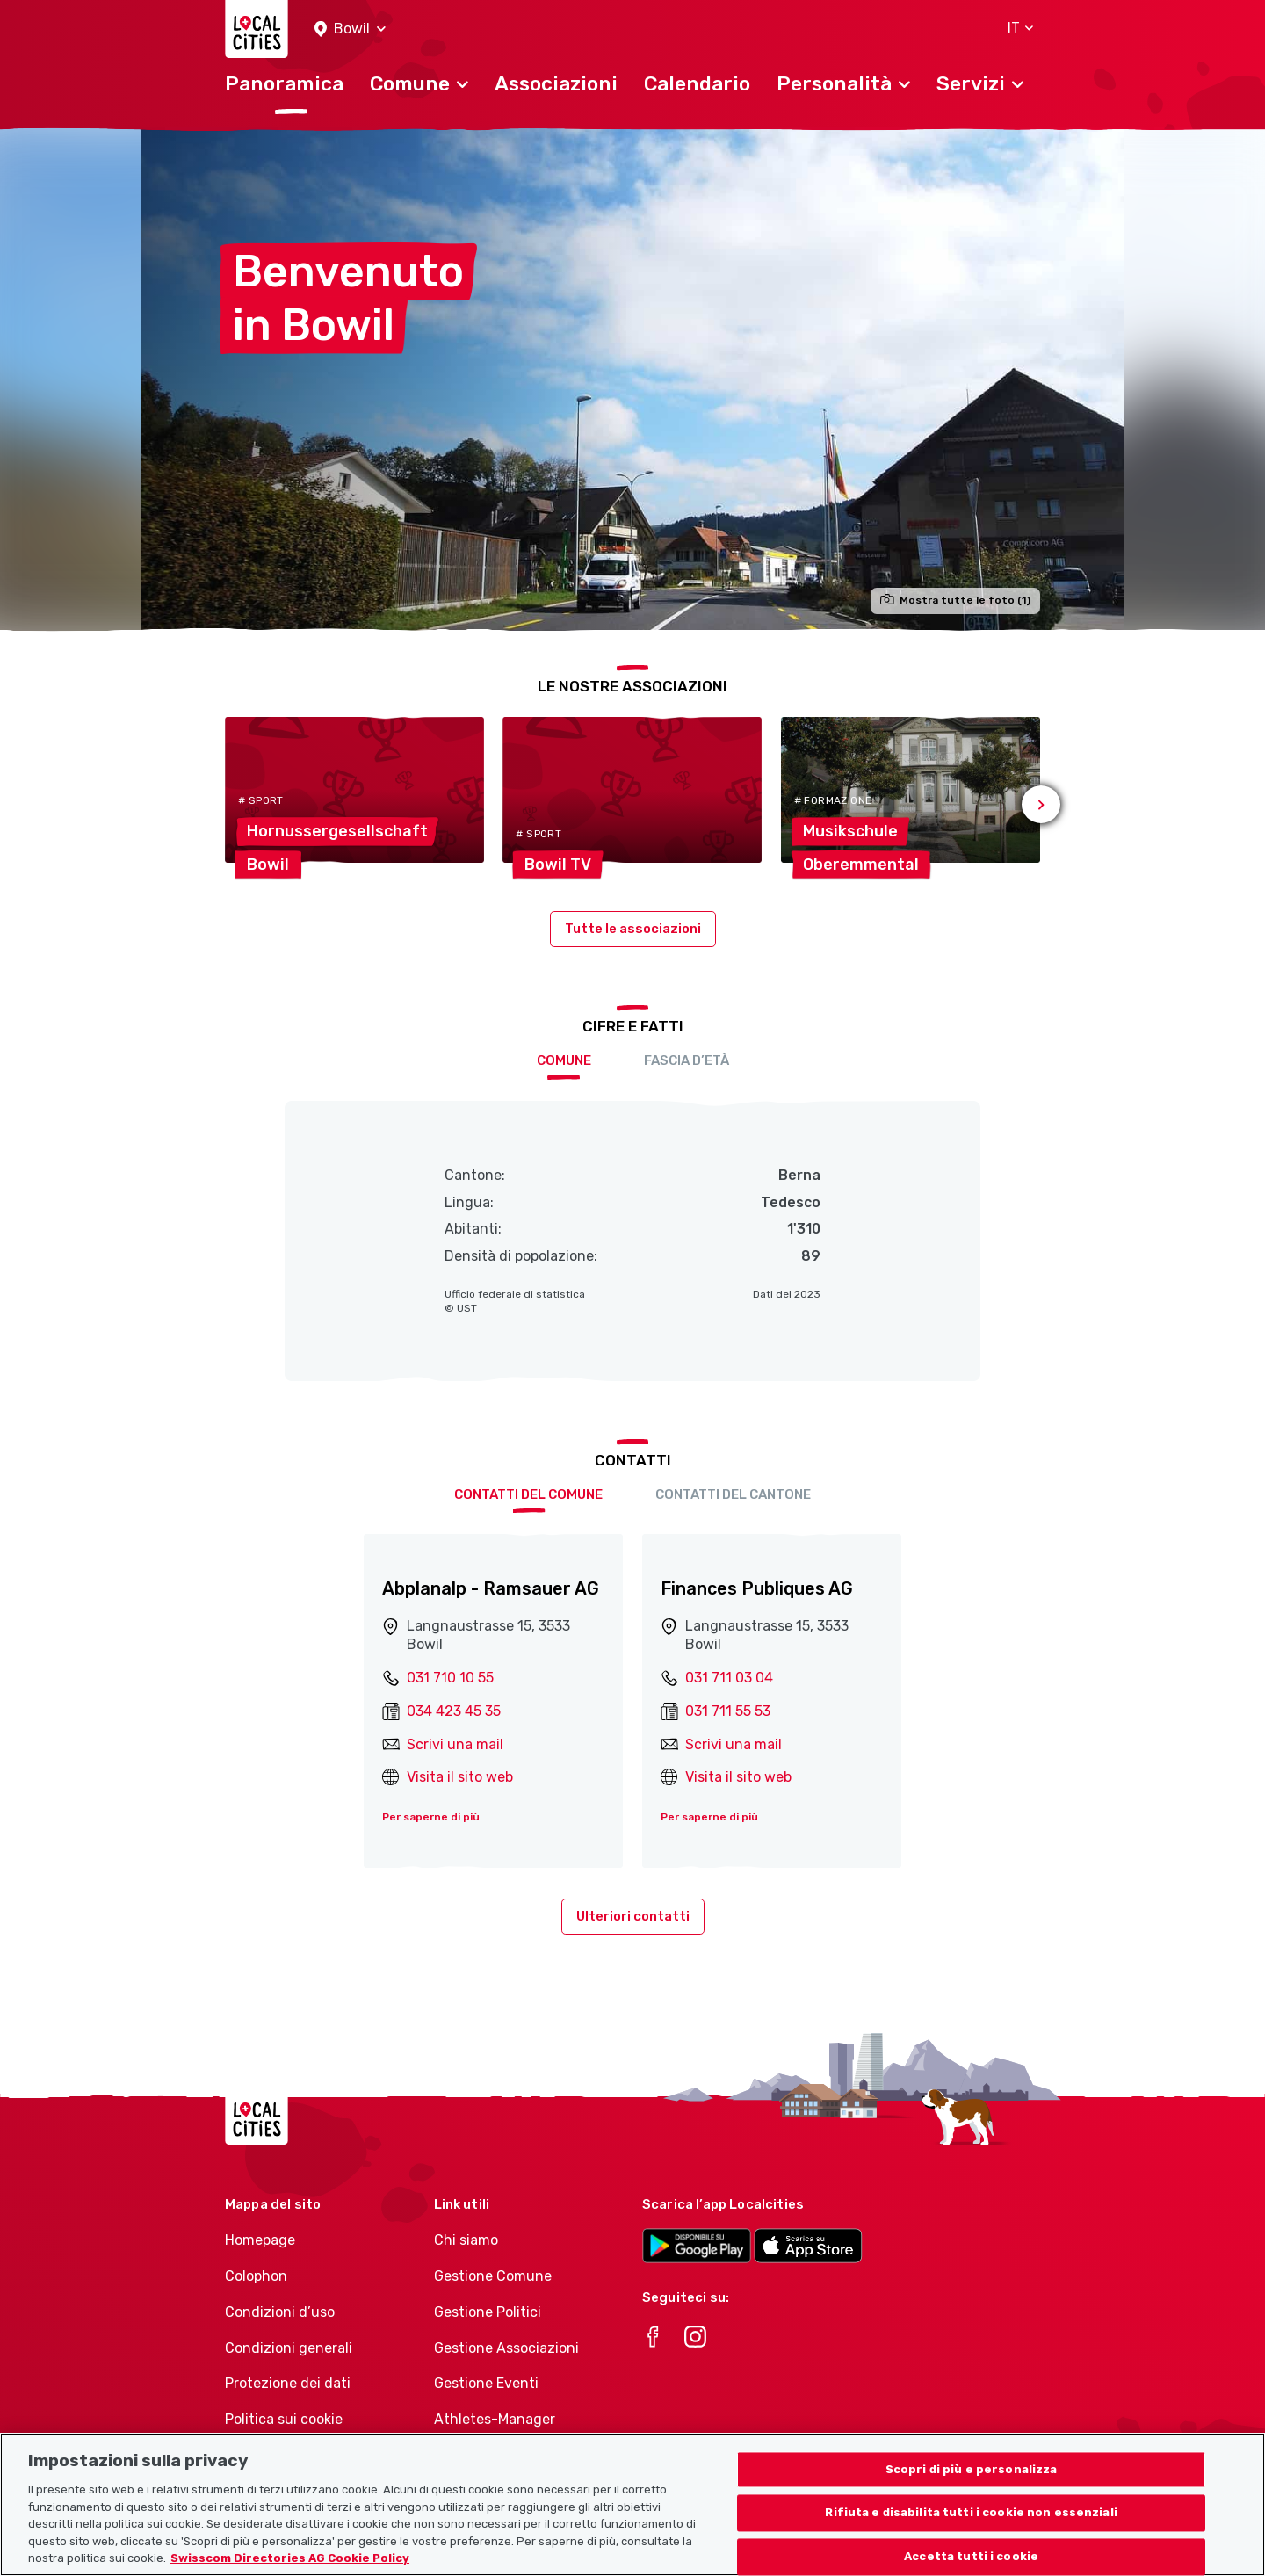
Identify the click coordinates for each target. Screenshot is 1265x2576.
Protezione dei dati (288, 2383)
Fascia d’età (686, 1060)
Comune (564, 1060)
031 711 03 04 (729, 1677)
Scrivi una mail (455, 1744)
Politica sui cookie (284, 2419)
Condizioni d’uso (280, 2312)
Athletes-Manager (494, 2419)
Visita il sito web (460, 1777)
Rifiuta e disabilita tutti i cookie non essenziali (971, 2530)
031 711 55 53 (727, 1711)
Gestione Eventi (486, 2383)
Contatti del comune (528, 1494)
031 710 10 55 (450, 1677)
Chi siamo (466, 2240)
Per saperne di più (431, 1817)
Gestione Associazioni (506, 2348)
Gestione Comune (493, 2276)
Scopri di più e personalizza (972, 2486)
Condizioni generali (288, 2348)
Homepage (260, 2240)
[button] (350, 29)
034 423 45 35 (454, 1711)
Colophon (256, 2276)
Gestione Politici (487, 2312)
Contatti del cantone (733, 1494)
